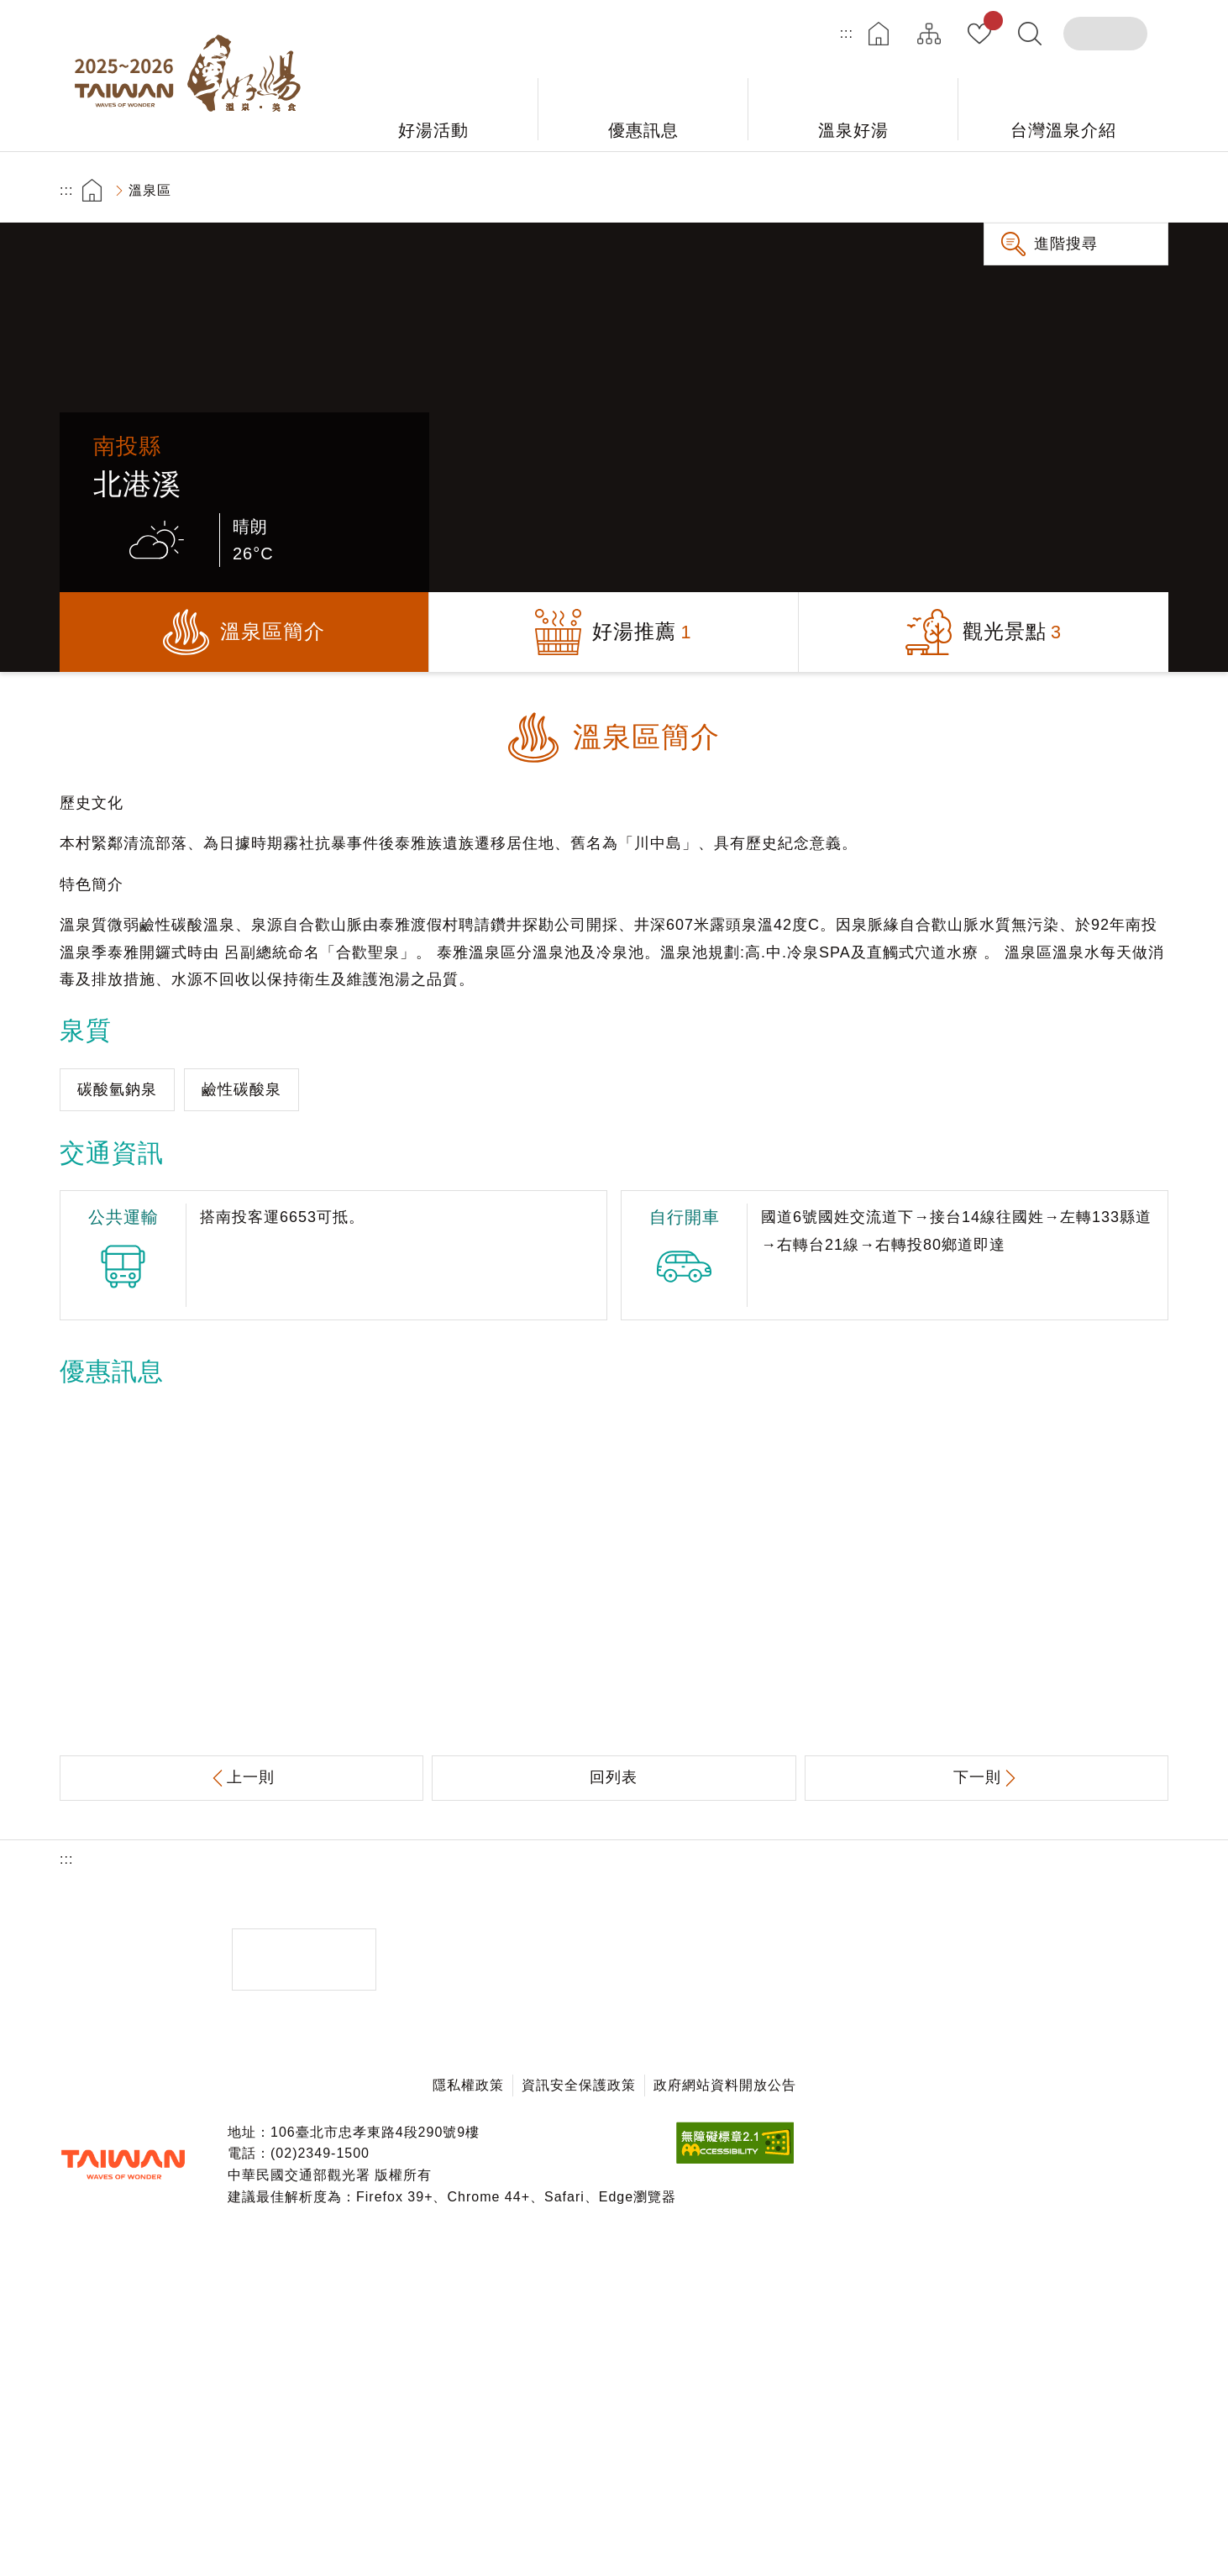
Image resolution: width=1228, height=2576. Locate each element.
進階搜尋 (1066, 243)
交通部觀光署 (123, 2164)
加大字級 (1098, 190)
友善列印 (1004, 190)
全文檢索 (1030, 33)
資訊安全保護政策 (579, 2085)
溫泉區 (150, 190)
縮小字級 (1145, 190)
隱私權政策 (468, 2085)
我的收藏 (990, 23)
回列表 (614, 1777)
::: (846, 33)
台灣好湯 (194, 76)
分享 (1051, 190)
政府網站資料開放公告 (724, 2085)
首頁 (878, 33)
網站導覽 (929, 33)
